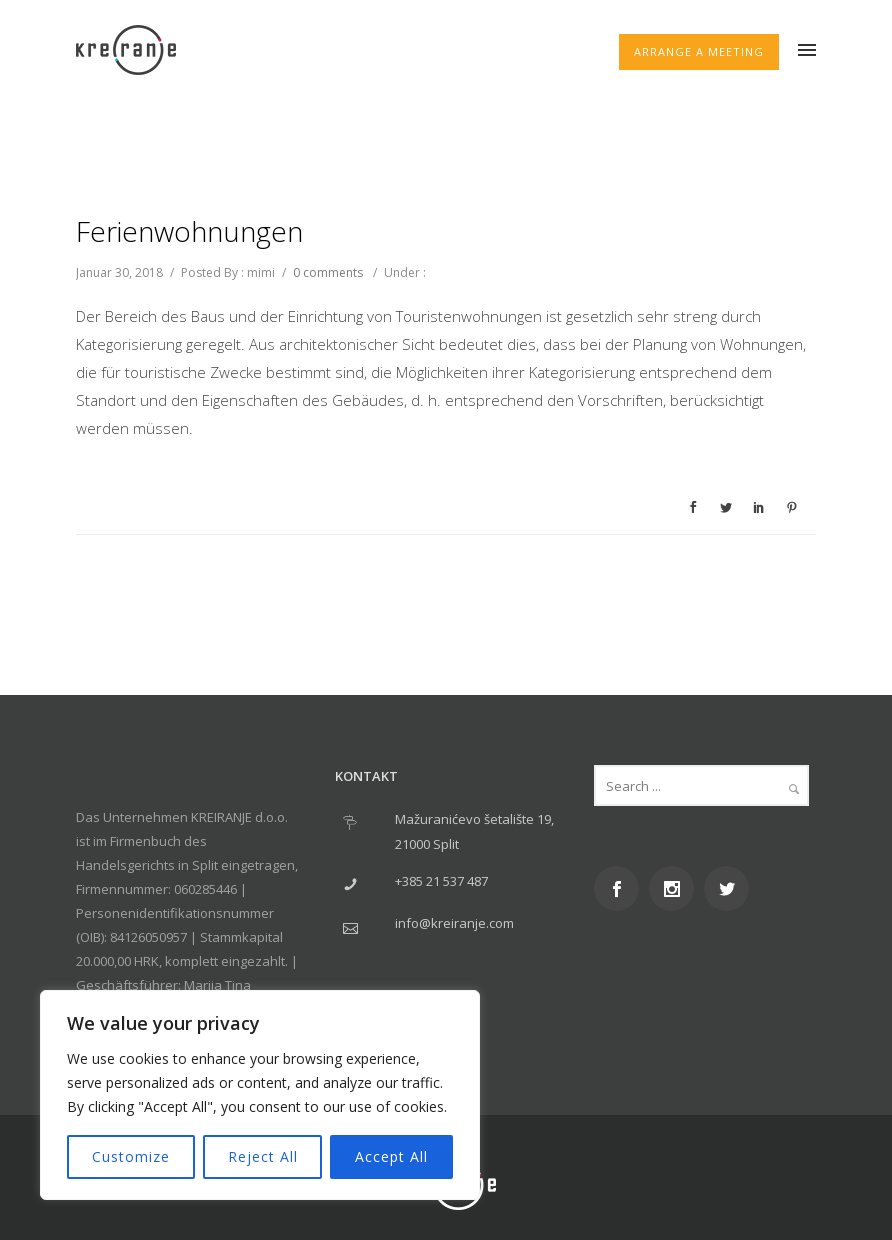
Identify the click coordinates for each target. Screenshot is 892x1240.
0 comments (328, 272)
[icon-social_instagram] (676, 888)
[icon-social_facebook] (621, 888)
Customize (131, 1156)
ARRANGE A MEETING (699, 51)
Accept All (391, 1156)
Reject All (263, 1156)
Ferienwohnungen (189, 231)
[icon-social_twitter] (731, 888)
